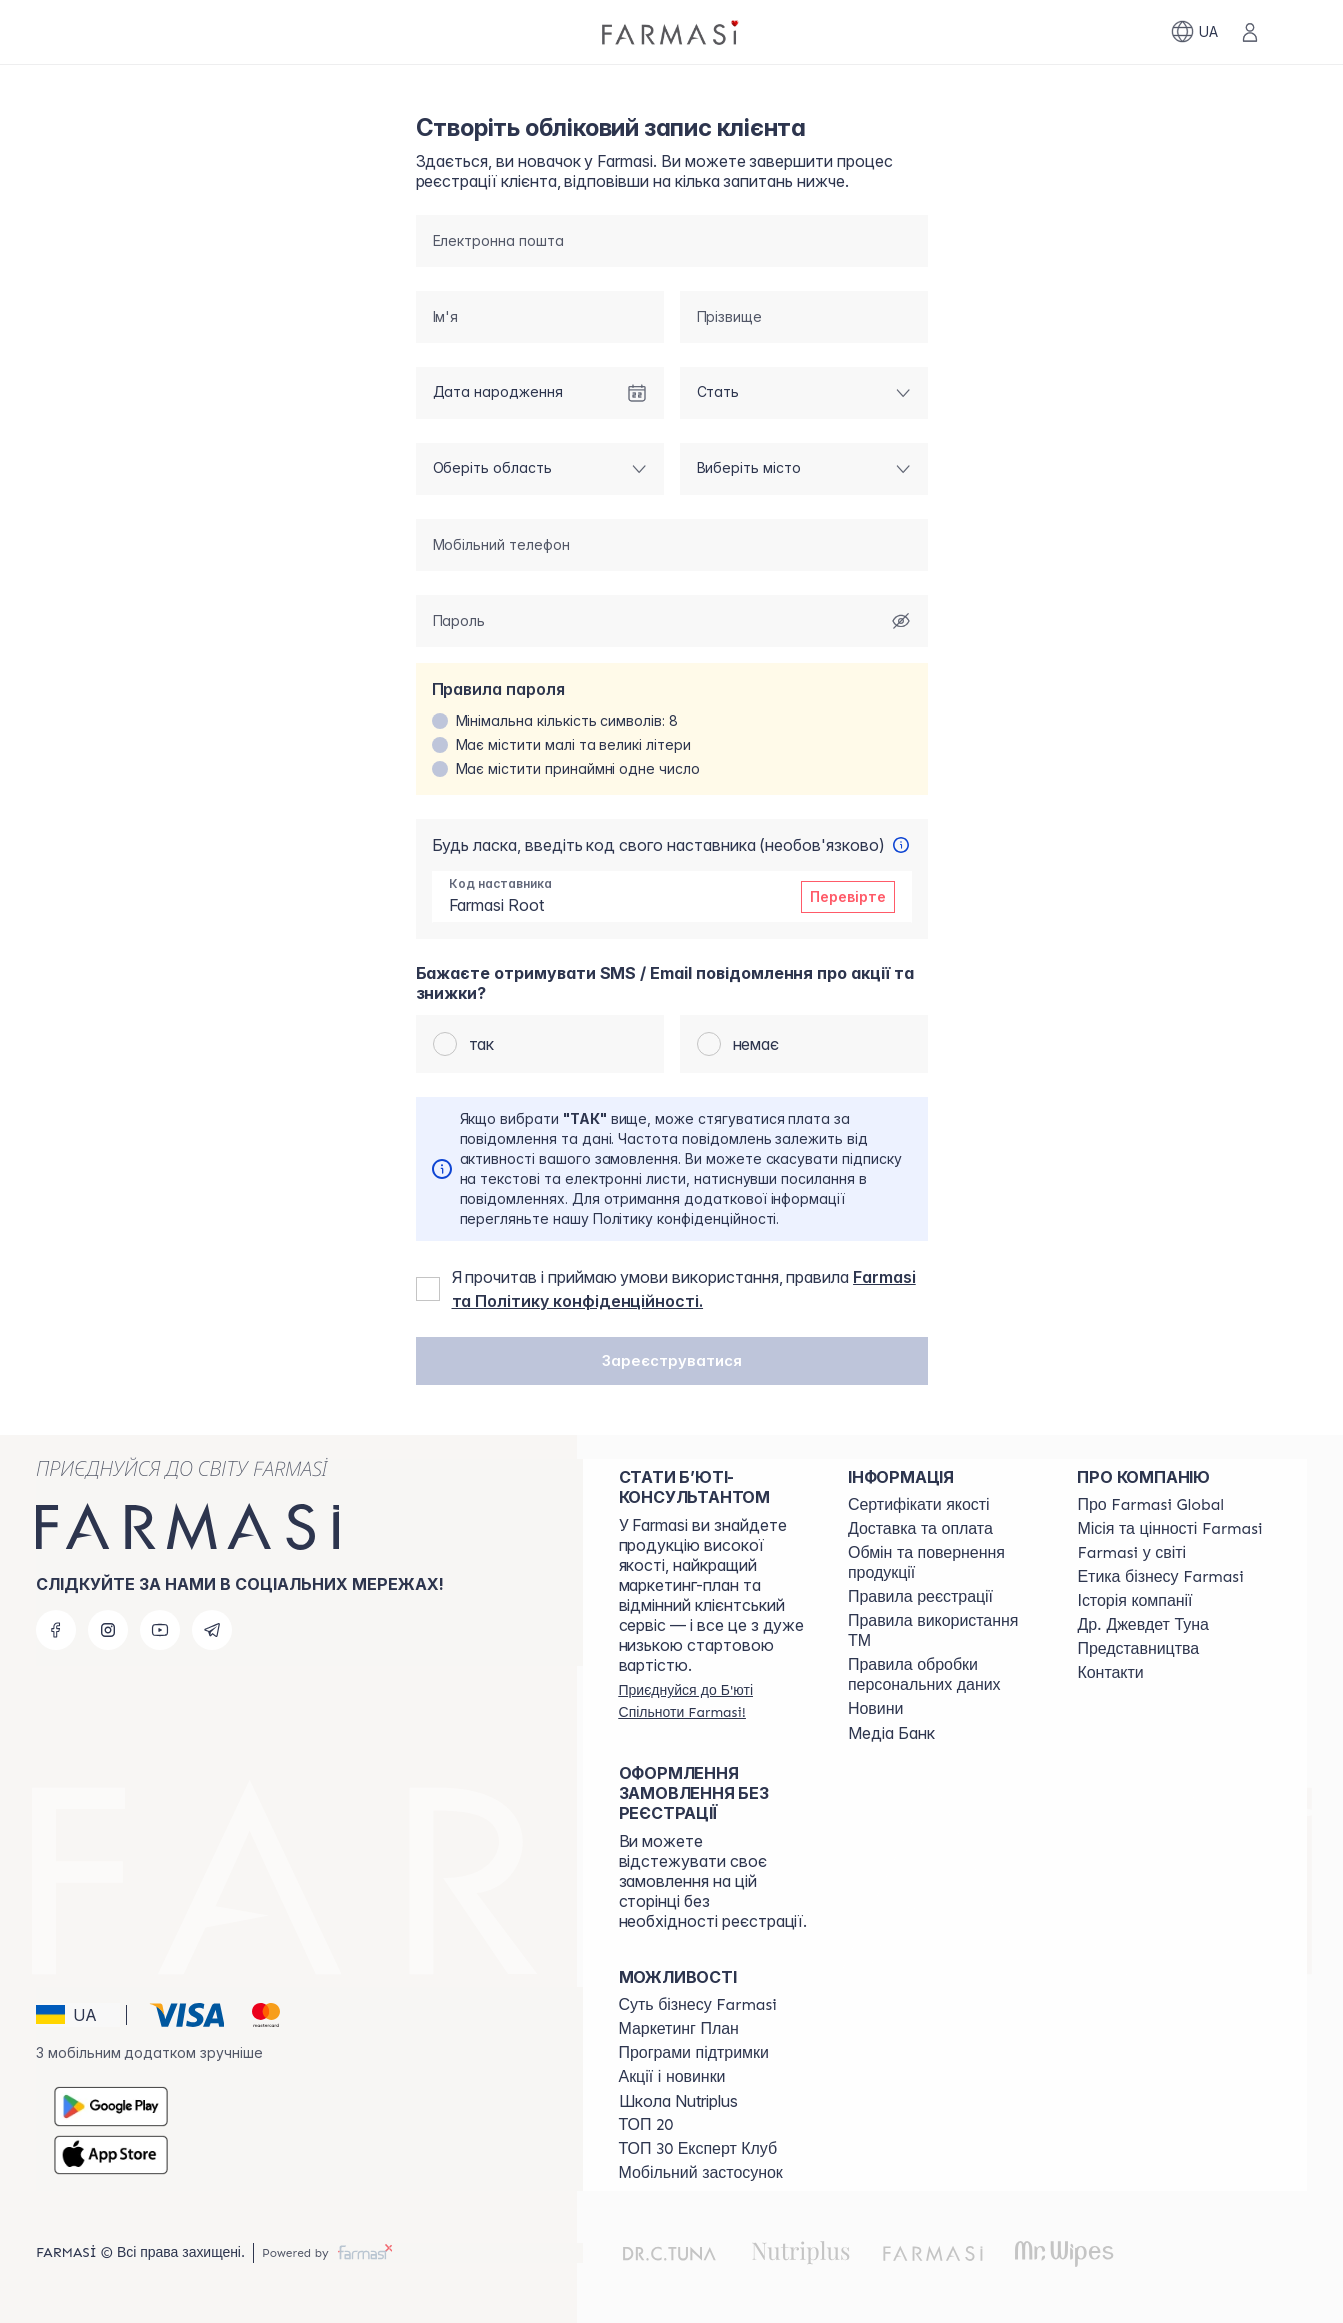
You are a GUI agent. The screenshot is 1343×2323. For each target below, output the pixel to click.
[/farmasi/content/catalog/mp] (679, 2029)
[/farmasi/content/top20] (646, 2125)
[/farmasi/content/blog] (875, 1709)
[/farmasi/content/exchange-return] (944, 1563)
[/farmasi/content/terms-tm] (944, 1631)
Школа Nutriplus (678, 2101)
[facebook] (56, 1630)
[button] (672, 1362)
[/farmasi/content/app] (701, 2173)
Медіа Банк (891, 1733)
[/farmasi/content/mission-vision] (1169, 1529)
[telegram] (212, 1630)
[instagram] (108, 1630)
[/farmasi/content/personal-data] (944, 1675)
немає (756, 1045)
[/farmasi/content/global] (1150, 1505)
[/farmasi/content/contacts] (1110, 1673)
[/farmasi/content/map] (1138, 1649)
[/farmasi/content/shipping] (920, 1529)
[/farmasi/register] (715, 1701)
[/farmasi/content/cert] (919, 1505)
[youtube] (160, 1630)
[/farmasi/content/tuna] (1142, 1625)
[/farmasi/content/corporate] (1131, 1553)
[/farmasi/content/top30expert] (698, 2149)
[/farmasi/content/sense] (698, 2005)
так (483, 1045)
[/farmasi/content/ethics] (1160, 1577)
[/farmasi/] (672, 32)
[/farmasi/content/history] (1134, 1601)
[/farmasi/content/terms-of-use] (920, 1597)
